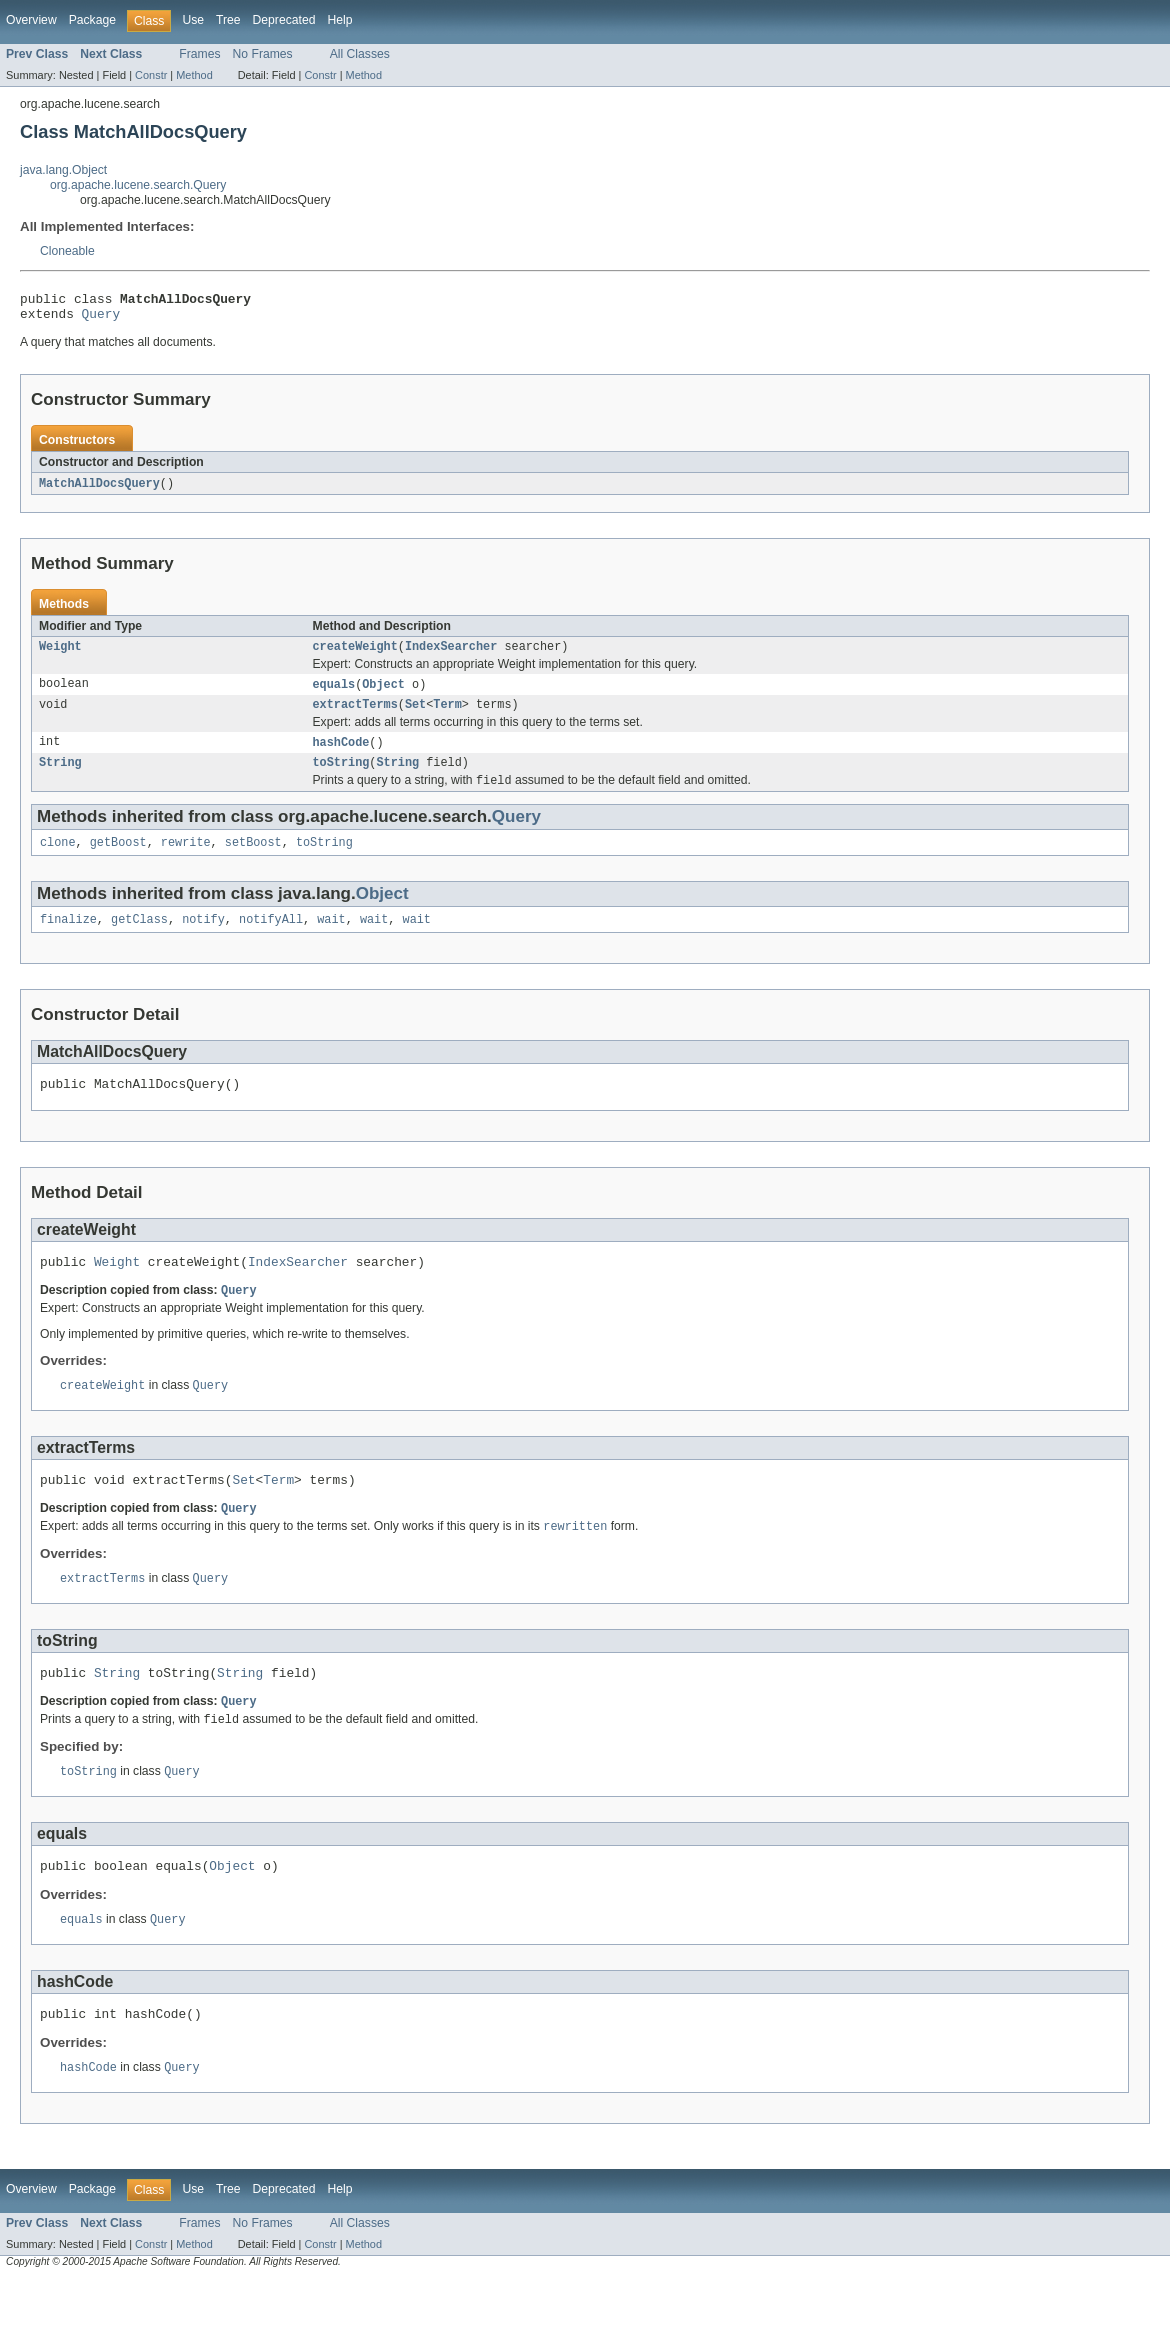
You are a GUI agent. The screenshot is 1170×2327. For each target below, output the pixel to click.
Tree (228, 20)
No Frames (263, 54)
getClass (139, 939)
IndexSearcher (451, 655)
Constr (151, 75)
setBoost (253, 860)
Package (92, 20)
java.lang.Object (63, 170)
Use (193, 20)
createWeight (355, 655)
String (60, 777)
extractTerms (355, 716)
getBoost (118, 860)
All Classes (360, 54)
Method (194, 75)
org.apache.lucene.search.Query (138, 185)
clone (58, 860)
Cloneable (67, 251)
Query (101, 319)
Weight (60, 655)
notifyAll (271, 939)
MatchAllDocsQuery (99, 490)
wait (331, 939)
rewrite (186, 860)
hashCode (341, 755)
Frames (199, 54)
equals (334, 694)
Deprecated (284, 20)
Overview (31, 20)
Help (339, 20)
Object (383, 694)
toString (341, 777)
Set (415, 716)
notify (203, 939)
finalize (68, 939)
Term (447, 716)
